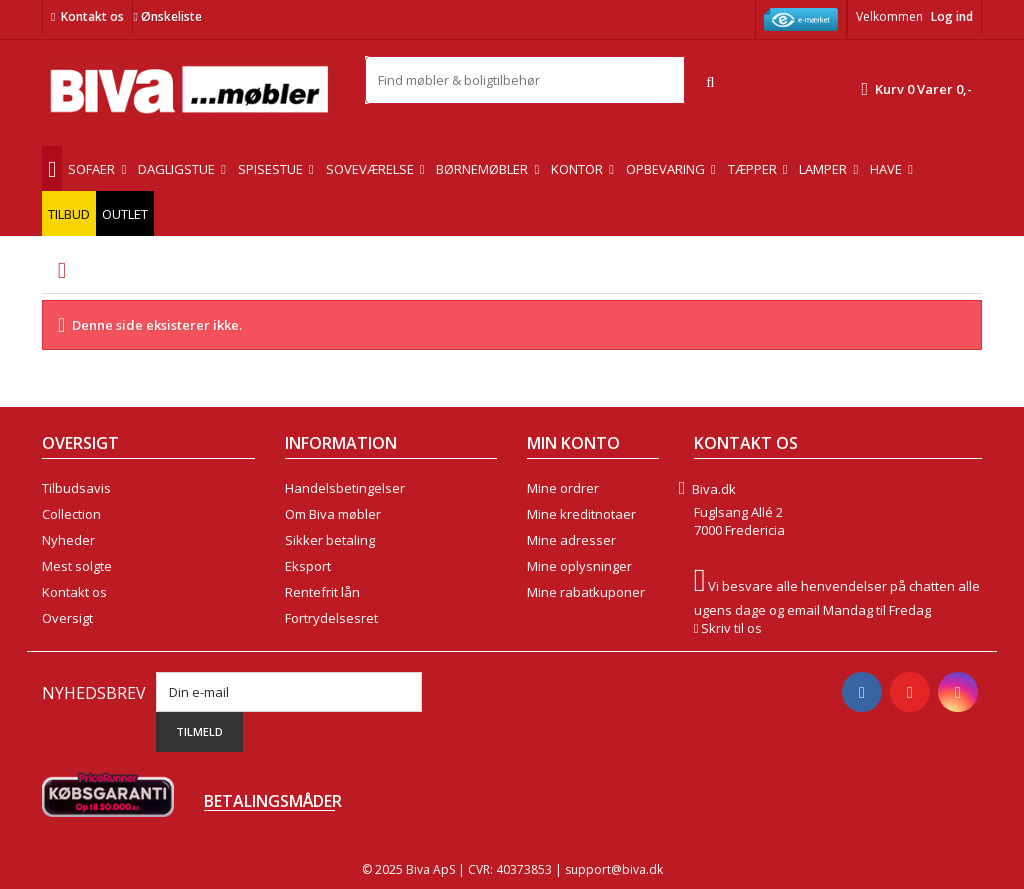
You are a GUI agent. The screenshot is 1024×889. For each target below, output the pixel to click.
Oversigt (67, 618)
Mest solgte (77, 566)
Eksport (308, 566)
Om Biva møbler (333, 514)
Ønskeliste (167, 16)
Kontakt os (92, 16)
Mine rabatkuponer (586, 592)
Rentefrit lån (322, 592)
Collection (71, 514)
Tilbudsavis (76, 488)
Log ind (952, 16)
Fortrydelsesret (331, 618)
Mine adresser (571, 540)
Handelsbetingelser (345, 488)
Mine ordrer (563, 488)
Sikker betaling (330, 540)
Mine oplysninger (579, 566)
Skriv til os (731, 628)
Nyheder (68, 540)
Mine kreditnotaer (581, 514)
